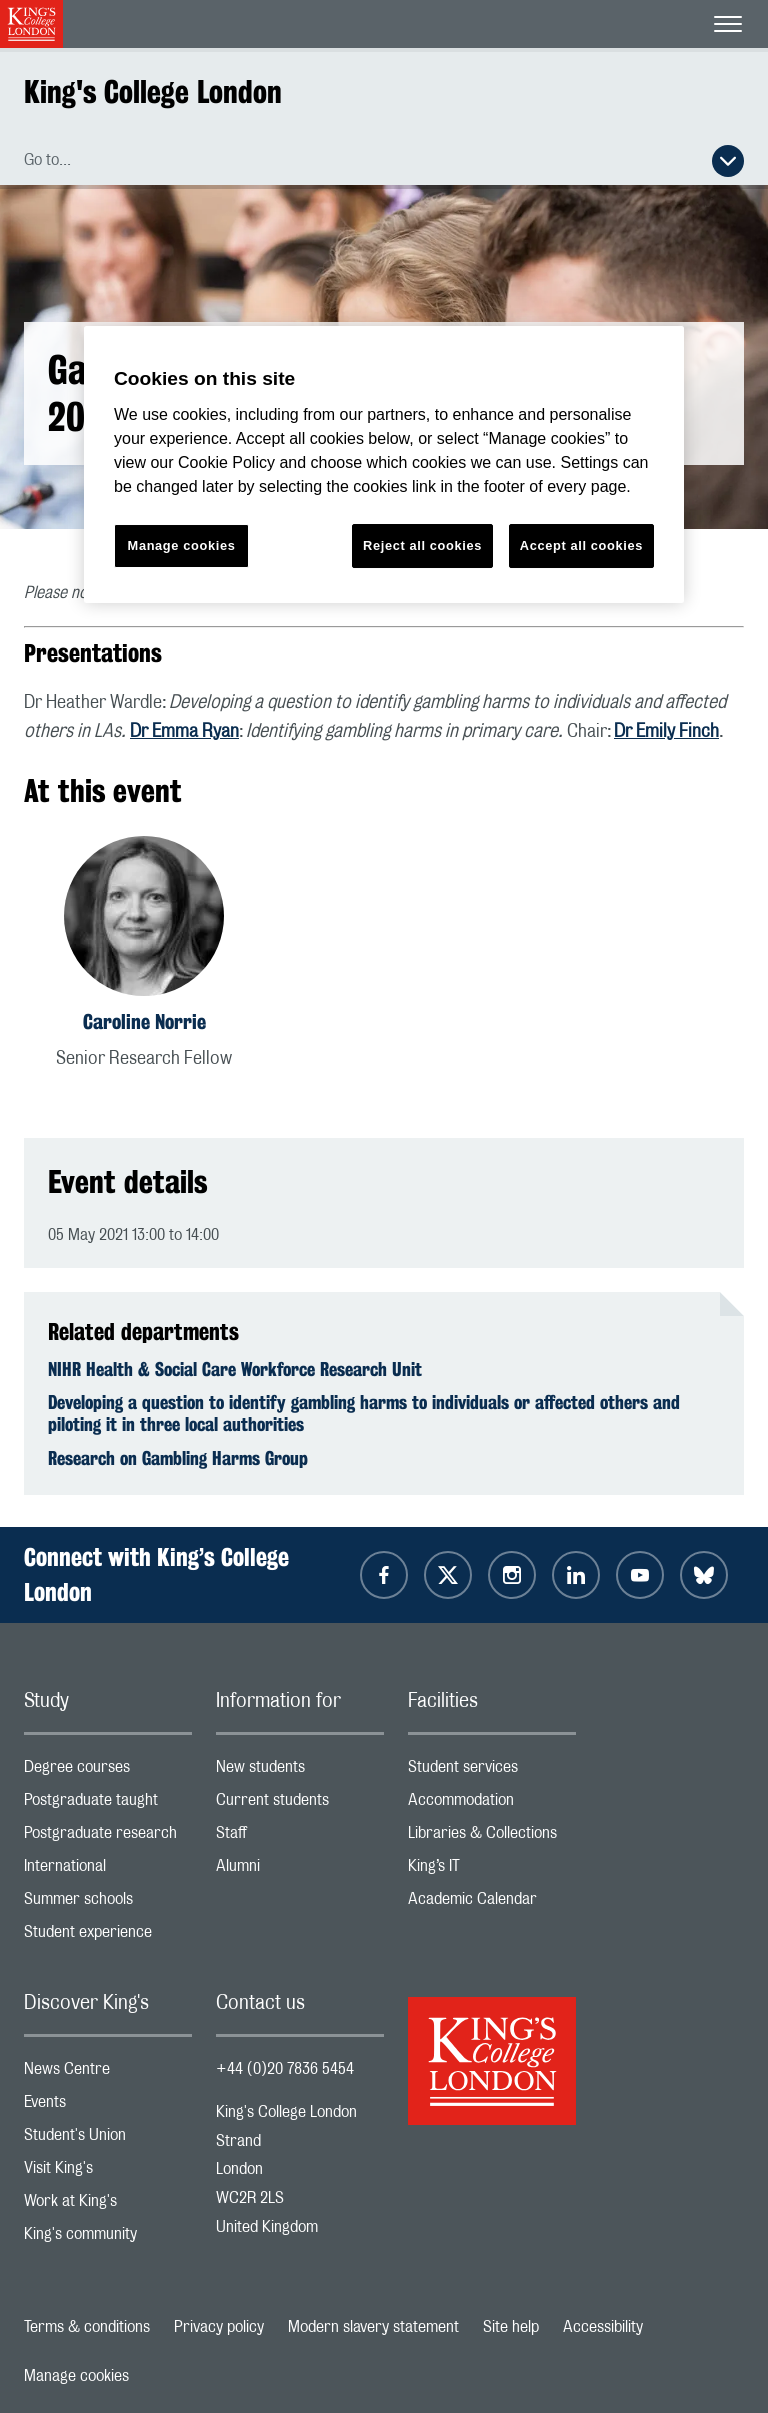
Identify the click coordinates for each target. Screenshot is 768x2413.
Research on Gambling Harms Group (178, 1458)
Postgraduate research (108, 1837)
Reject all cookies (422, 545)
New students (300, 1771)
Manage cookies (76, 2376)
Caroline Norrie (144, 1021)
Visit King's (108, 2172)
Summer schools (108, 1903)
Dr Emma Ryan (184, 732)
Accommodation (492, 1804)
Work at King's (108, 2205)
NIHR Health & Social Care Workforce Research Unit (235, 1369)
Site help (511, 2327)
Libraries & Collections (492, 1837)
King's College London (153, 91)
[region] (384, 464)
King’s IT (492, 1870)
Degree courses (108, 1771)
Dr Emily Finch (666, 732)
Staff (300, 1837)
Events (108, 2106)
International (108, 1870)
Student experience (108, 1936)
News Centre (108, 2073)
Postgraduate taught (108, 1804)
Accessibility (603, 2327)
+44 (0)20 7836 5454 (285, 2069)
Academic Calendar (492, 1903)
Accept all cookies (581, 545)
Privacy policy (219, 2327)
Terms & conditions (87, 2327)
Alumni (300, 1870)
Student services (492, 1771)
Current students (300, 1804)
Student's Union (108, 2139)
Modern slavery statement (373, 2327)
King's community (108, 2238)
